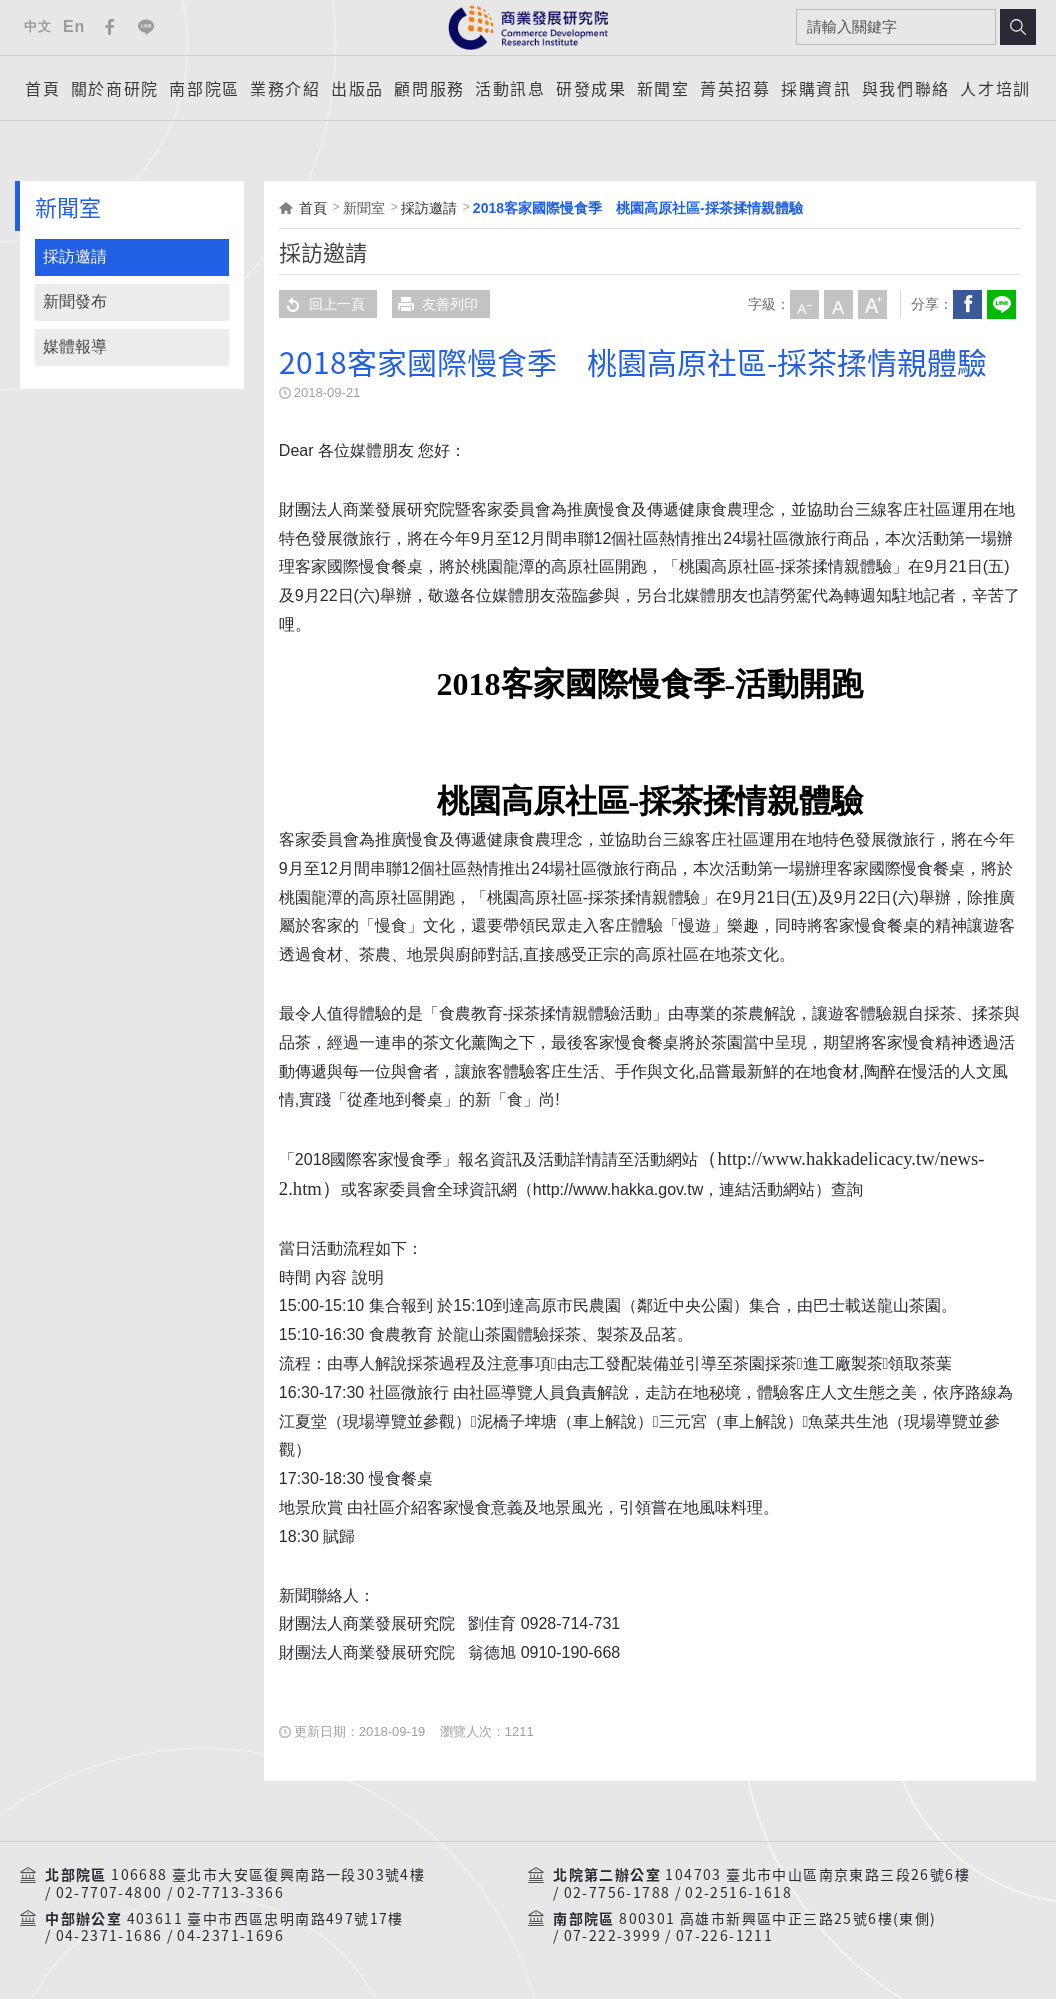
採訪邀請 (75, 256)
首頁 (42, 88)
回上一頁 (322, 304)
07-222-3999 (612, 1936)
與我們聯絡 (906, 88)
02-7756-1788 (617, 1893)
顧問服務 (429, 88)
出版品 (357, 88)
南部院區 (204, 88)
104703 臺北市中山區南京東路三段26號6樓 (817, 1875)
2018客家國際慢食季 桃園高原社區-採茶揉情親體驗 (638, 208)
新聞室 (663, 88)
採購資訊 (816, 88)
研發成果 (591, 88)
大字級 (872, 304)
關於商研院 (115, 88)
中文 (37, 26)
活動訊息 (510, 88)
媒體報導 (75, 346)
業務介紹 (285, 88)
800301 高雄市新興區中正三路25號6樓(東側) (777, 1919)
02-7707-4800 (109, 1893)
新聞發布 (75, 301)
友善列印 (435, 304)
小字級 (804, 304)
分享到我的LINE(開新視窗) (1001, 304)
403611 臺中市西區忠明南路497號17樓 (265, 1919)
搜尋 (1018, 27)
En (74, 26)
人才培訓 (995, 88)
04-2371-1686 (109, 1936)
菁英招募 (735, 88)
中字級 (838, 304)
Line (146, 27)
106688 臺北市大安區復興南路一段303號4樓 (268, 1875)
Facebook (110, 27)
